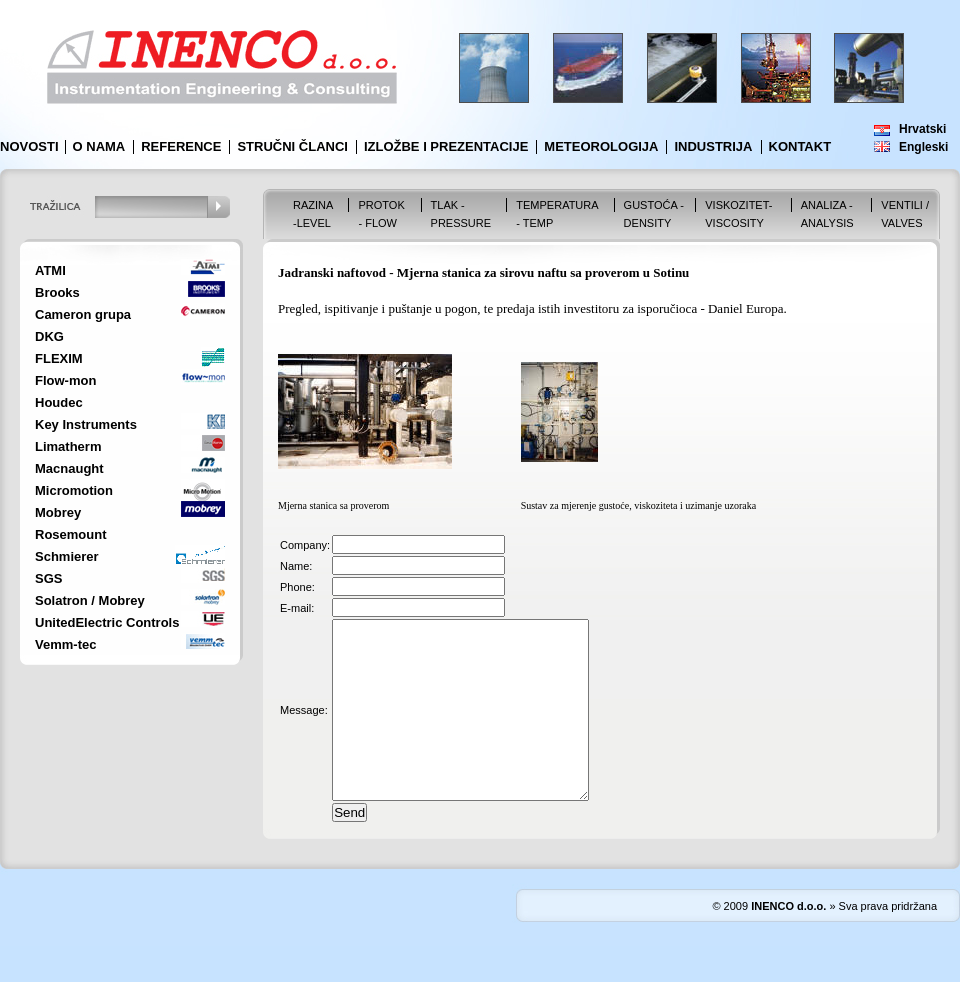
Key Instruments (86, 424)
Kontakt (800, 146)
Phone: (297, 587)
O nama (99, 146)
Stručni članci (292, 146)
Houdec (59, 402)
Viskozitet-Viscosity (738, 214)
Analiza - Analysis (827, 214)
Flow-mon (65, 380)
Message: (304, 728)
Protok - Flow (381, 214)
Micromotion (74, 490)
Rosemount (71, 534)
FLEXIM (59, 358)
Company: (305, 545)
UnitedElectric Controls (107, 622)
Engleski (923, 147)
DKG (49, 336)
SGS (48, 578)
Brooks (57, 292)
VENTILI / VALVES (905, 214)
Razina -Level (313, 214)
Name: (296, 566)
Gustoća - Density (654, 214)
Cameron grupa (83, 314)
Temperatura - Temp (557, 214)
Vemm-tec (65, 644)
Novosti (29, 146)
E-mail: (297, 608)
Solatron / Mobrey (90, 600)
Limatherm (68, 446)
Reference (181, 146)
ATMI (50, 270)
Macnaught (69, 468)
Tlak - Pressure (461, 214)
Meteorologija (601, 146)
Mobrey (58, 512)
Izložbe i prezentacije (446, 146)
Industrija (713, 146)
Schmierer (67, 556)
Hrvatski (922, 129)
